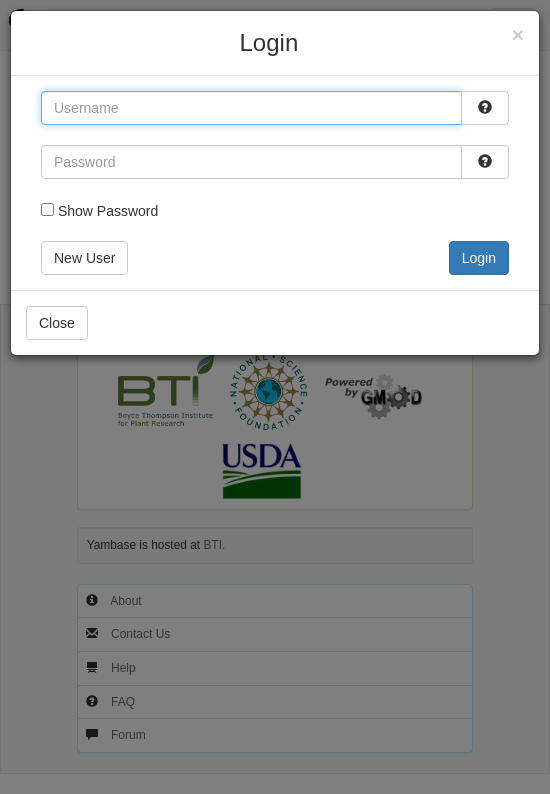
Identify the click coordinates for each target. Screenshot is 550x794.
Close (57, 323)
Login (479, 258)
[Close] (518, 34)
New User (84, 258)
